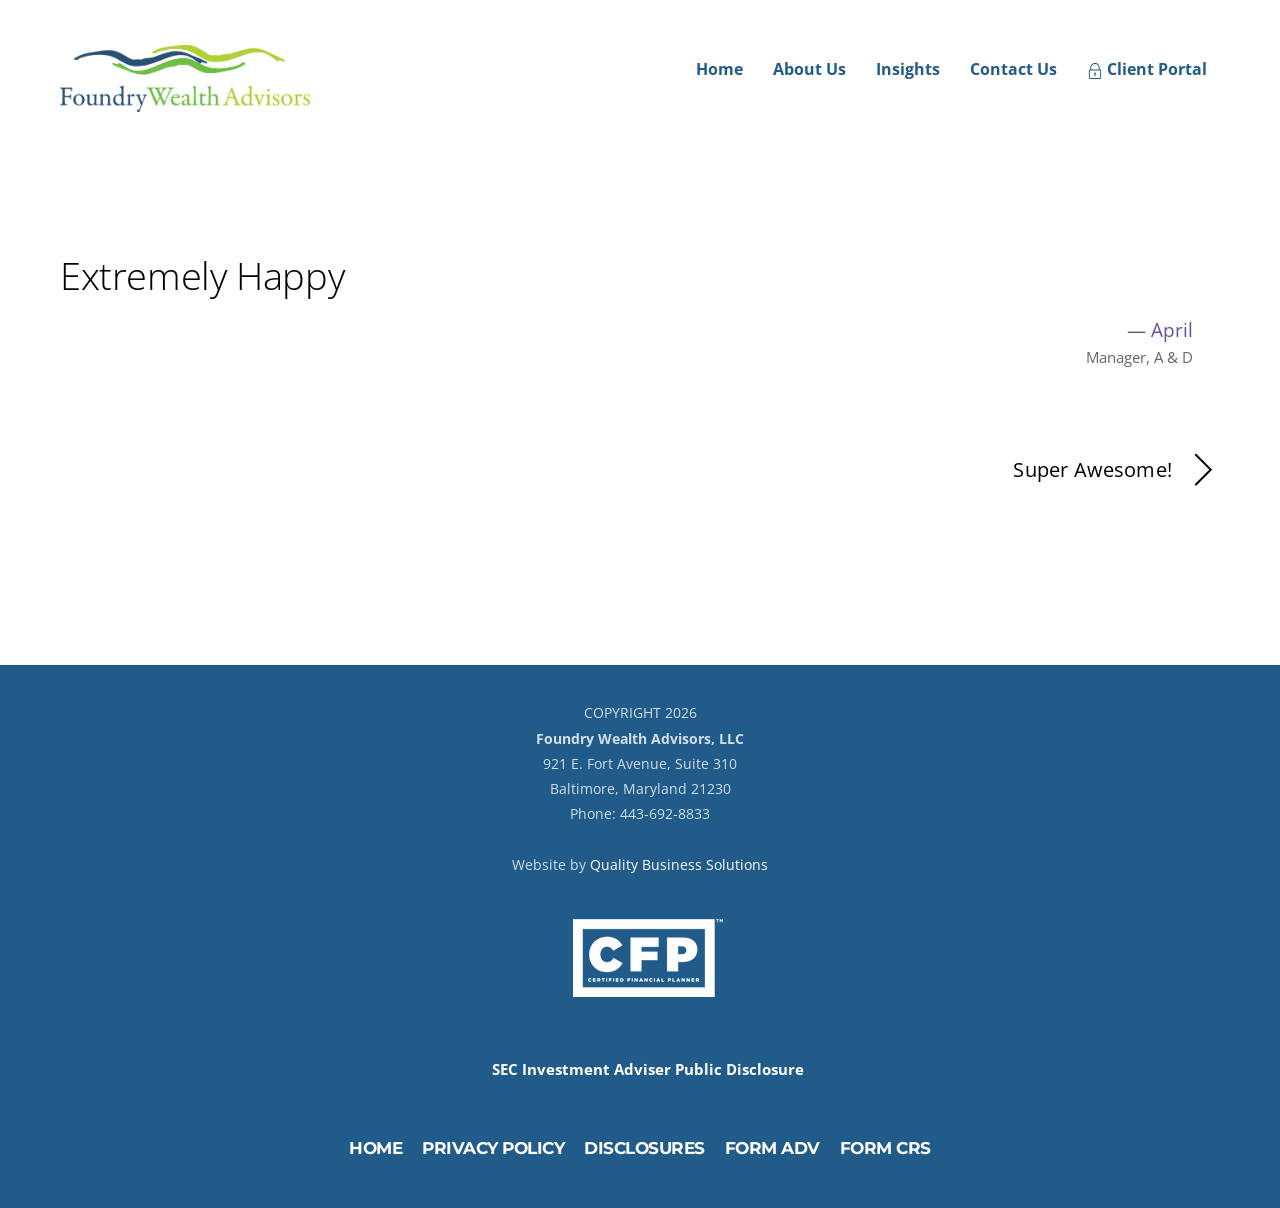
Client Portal (1147, 69)
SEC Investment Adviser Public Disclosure (648, 1069)
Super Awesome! (1116, 470)
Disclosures (644, 1148)
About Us (809, 69)
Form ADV (772, 1148)
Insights (908, 69)
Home (719, 69)
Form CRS (885, 1148)
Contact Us (1013, 69)
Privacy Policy (493, 1148)
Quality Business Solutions (679, 864)
